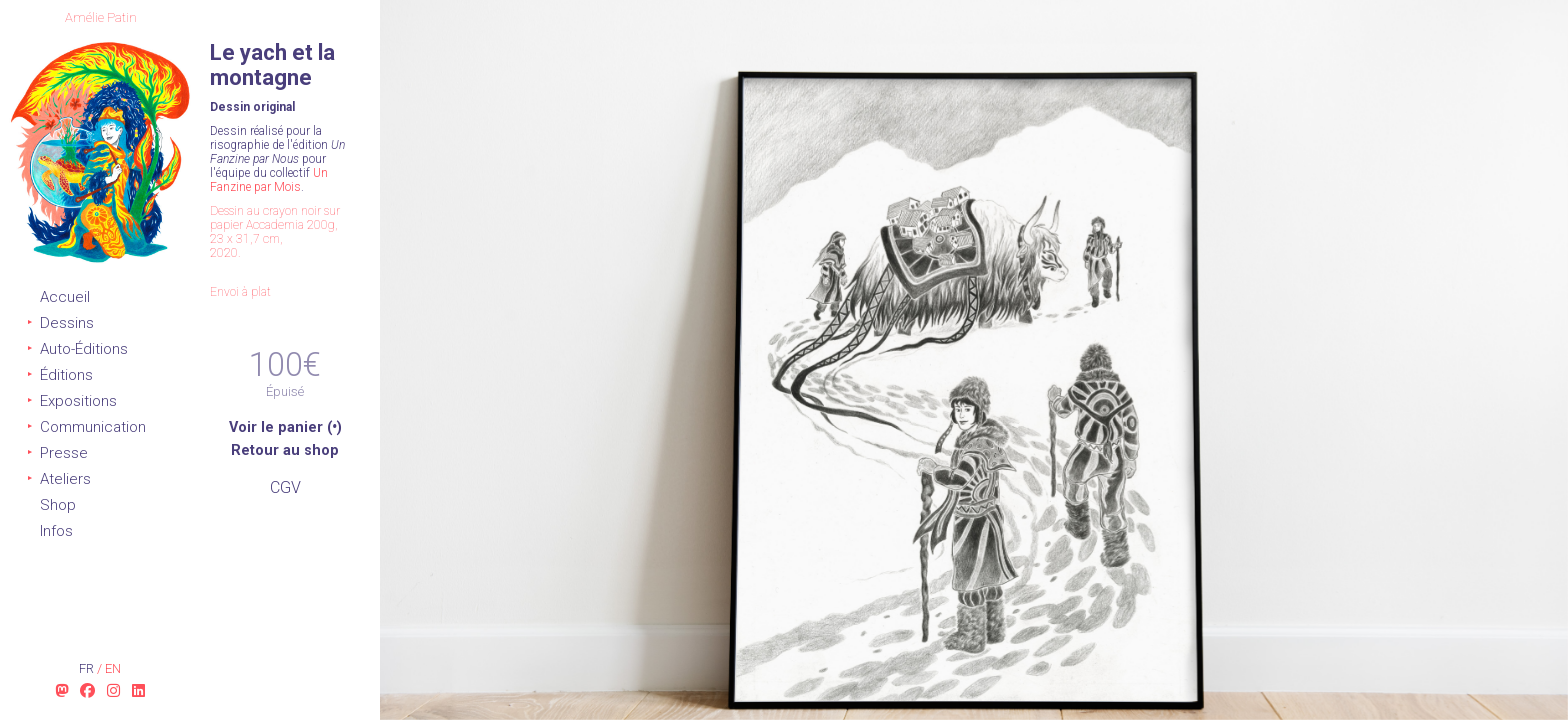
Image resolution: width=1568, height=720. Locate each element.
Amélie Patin (101, 17)
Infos (56, 531)
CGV (285, 487)
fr (88, 668)
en (113, 668)
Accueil (65, 297)
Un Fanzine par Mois (269, 180)
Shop (58, 505)
